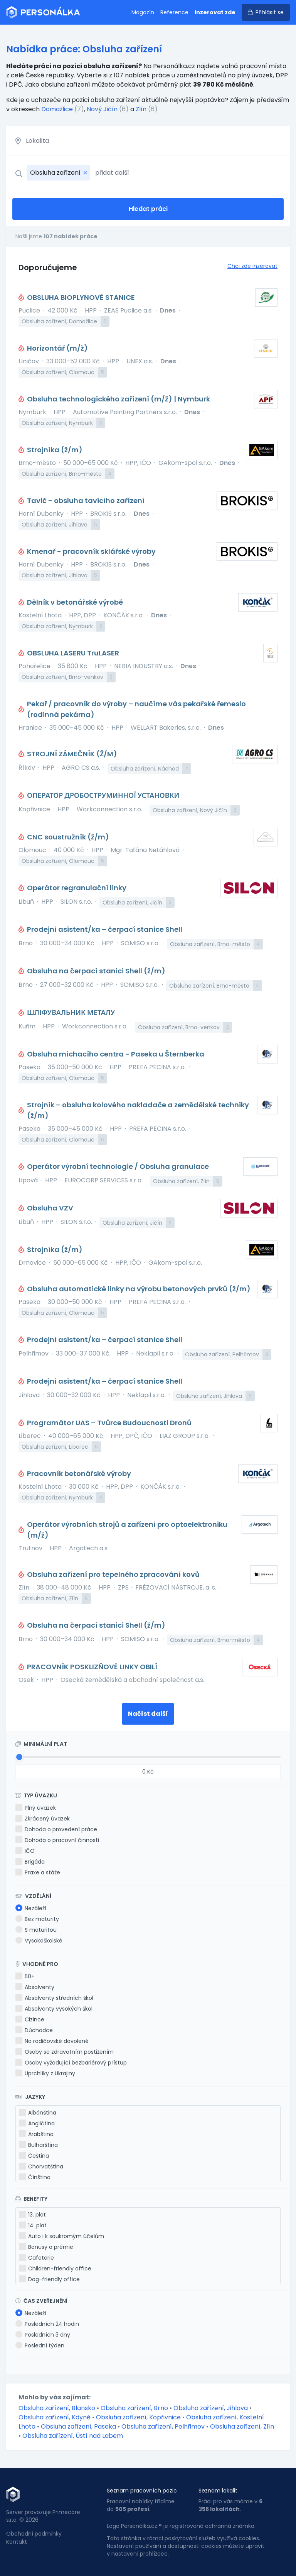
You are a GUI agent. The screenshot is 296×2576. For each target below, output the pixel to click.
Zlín (141, 109)
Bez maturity (37, 1919)
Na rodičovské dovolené (52, 2041)
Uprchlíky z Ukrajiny (45, 2073)
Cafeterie (36, 2258)
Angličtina (37, 2123)
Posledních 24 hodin (47, 2324)
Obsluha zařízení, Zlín (242, 2426)
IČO (25, 1851)
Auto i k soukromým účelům (61, 2236)
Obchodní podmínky (34, 2534)
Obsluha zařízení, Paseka (79, 2426)
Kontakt (16, 2542)
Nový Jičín (102, 109)
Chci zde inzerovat (252, 266)
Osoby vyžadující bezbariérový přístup (71, 2062)
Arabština (36, 2134)
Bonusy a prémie (46, 2247)
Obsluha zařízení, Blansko (57, 2408)
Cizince (29, 2019)
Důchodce (34, 2030)
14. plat (33, 2225)
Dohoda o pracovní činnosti (57, 1840)
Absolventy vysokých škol (53, 2009)
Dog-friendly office (49, 2279)
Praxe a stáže (37, 1872)
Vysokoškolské (38, 1940)
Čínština (34, 2177)
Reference (174, 12)
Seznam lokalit (217, 2490)
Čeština (34, 2156)
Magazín (142, 12)
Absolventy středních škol (54, 1998)
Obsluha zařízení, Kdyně (55, 2417)
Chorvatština (41, 2166)
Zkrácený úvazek (42, 1818)
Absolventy (34, 1987)
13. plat (32, 2214)
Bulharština (38, 2145)
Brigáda (30, 1862)
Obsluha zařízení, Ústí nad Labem (72, 2435)
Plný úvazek (35, 1808)
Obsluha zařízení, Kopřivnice (139, 2417)
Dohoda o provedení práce (56, 1829)
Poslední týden (39, 2345)
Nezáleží (30, 1908)
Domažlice (57, 109)
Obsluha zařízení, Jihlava (211, 2408)
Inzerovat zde (215, 12)
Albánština (37, 2112)
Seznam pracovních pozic (142, 2490)
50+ (25, 1976)
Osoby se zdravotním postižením (64, 2052)
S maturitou (36, 1930)
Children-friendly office (55, 2268)
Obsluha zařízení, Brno (135, 2408)
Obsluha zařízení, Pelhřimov (163, 2426)
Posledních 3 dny (42, 2335)
